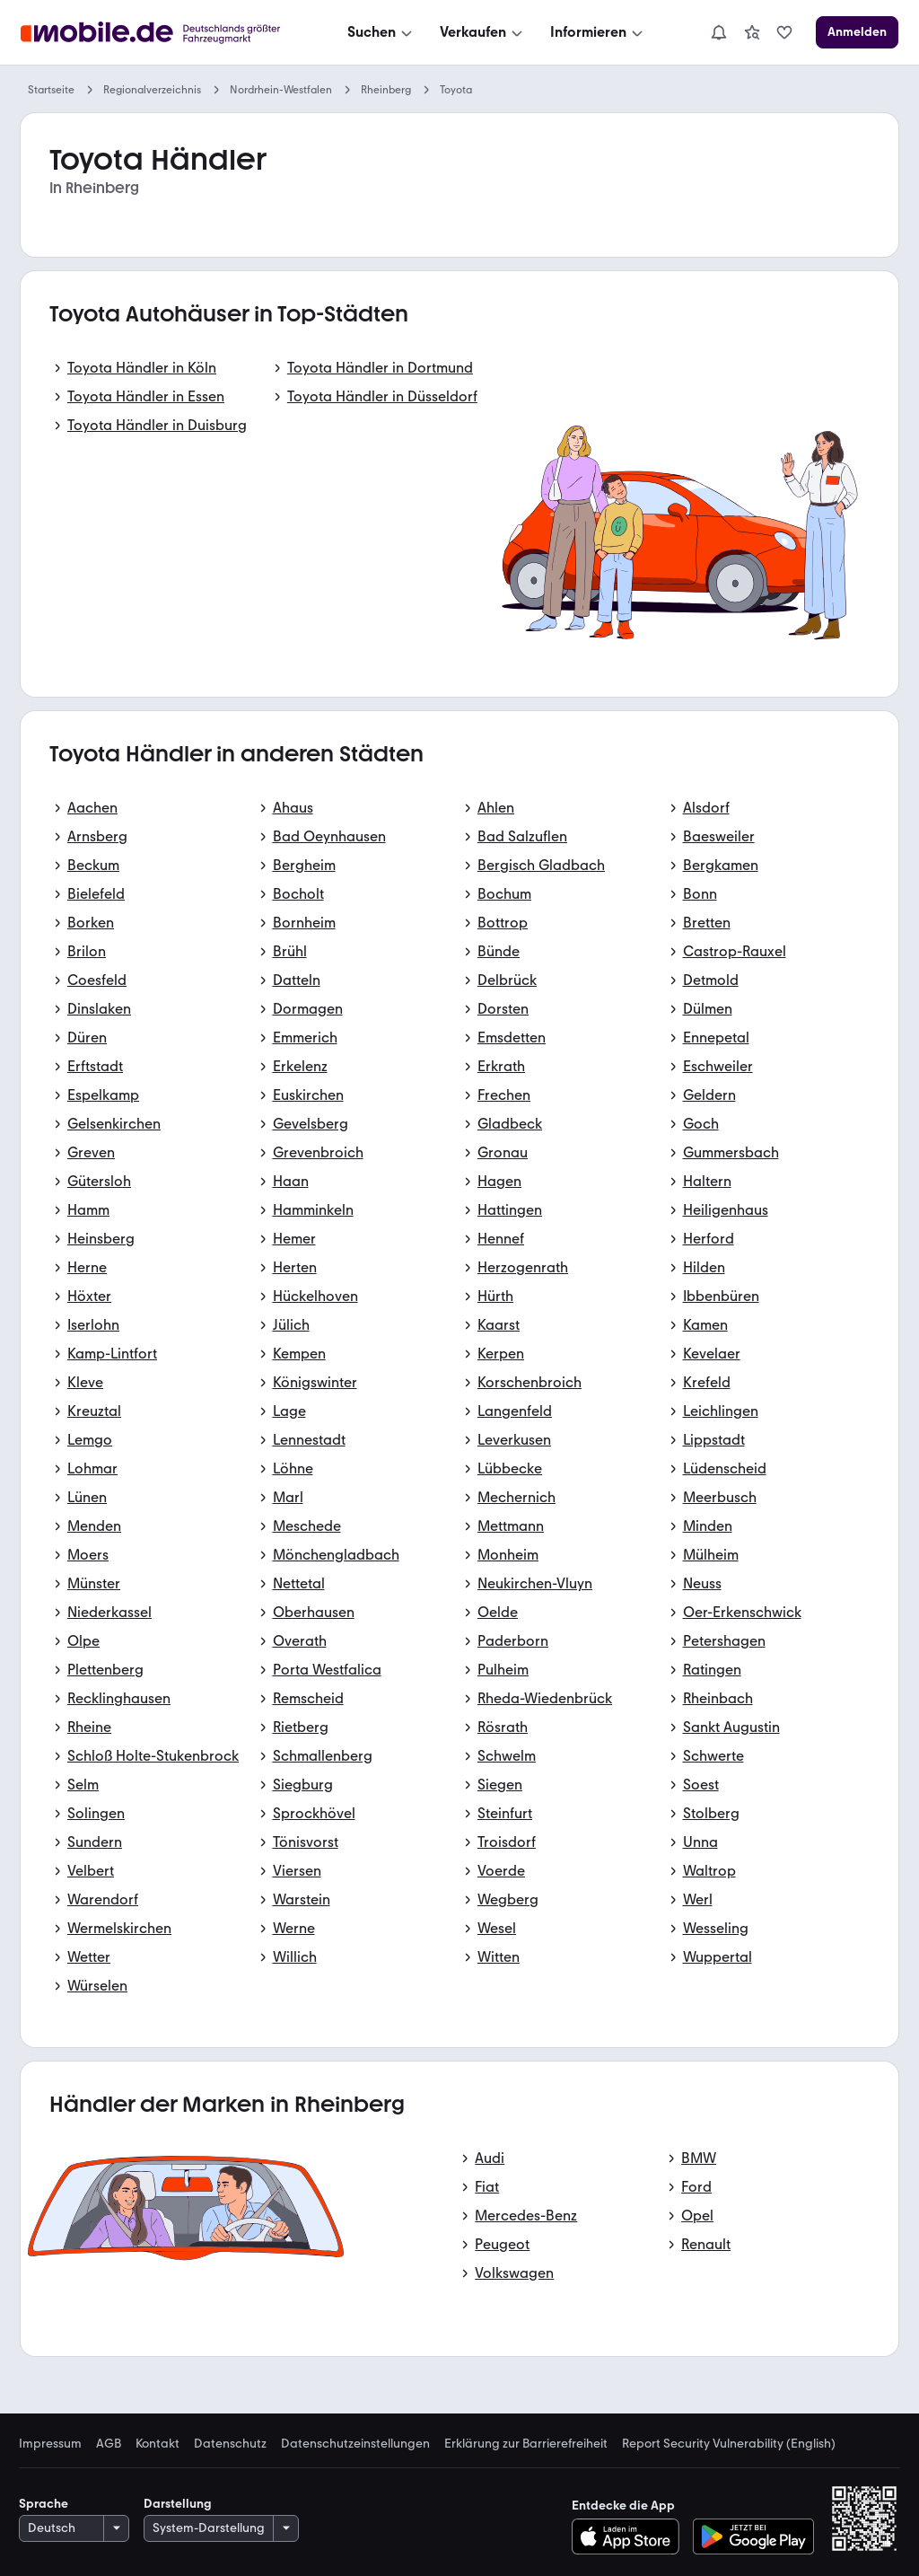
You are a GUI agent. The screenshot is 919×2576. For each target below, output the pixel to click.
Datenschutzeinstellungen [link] (355, 2444)
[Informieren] (598, 32)
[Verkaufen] (483, 32)
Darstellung (178, 2503)
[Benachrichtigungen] (719, 32)
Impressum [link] (50, 2444)
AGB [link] (108, 2444)
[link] (752, 32)
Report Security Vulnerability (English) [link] (729, 2444)
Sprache (43, 2503)
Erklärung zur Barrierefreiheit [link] (526, 2444)
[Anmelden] (857, 32)
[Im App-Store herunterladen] (630, 2536)
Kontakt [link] (157, 2444)
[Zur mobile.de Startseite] (155, 33)
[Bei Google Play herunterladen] (753, 2536)
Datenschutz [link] (230, 2444)
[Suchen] (381, 32)
